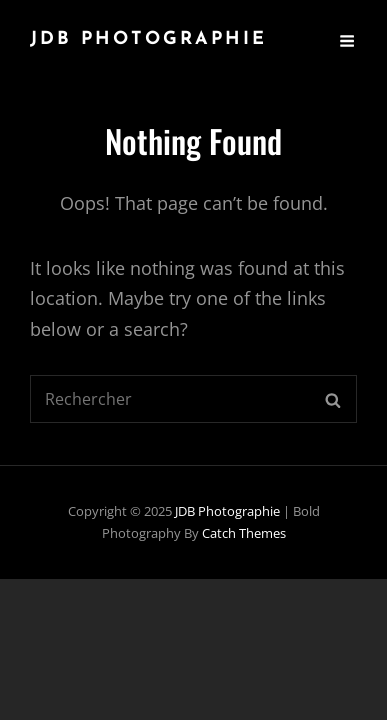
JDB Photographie (148, 39)
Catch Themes (244, 533)
